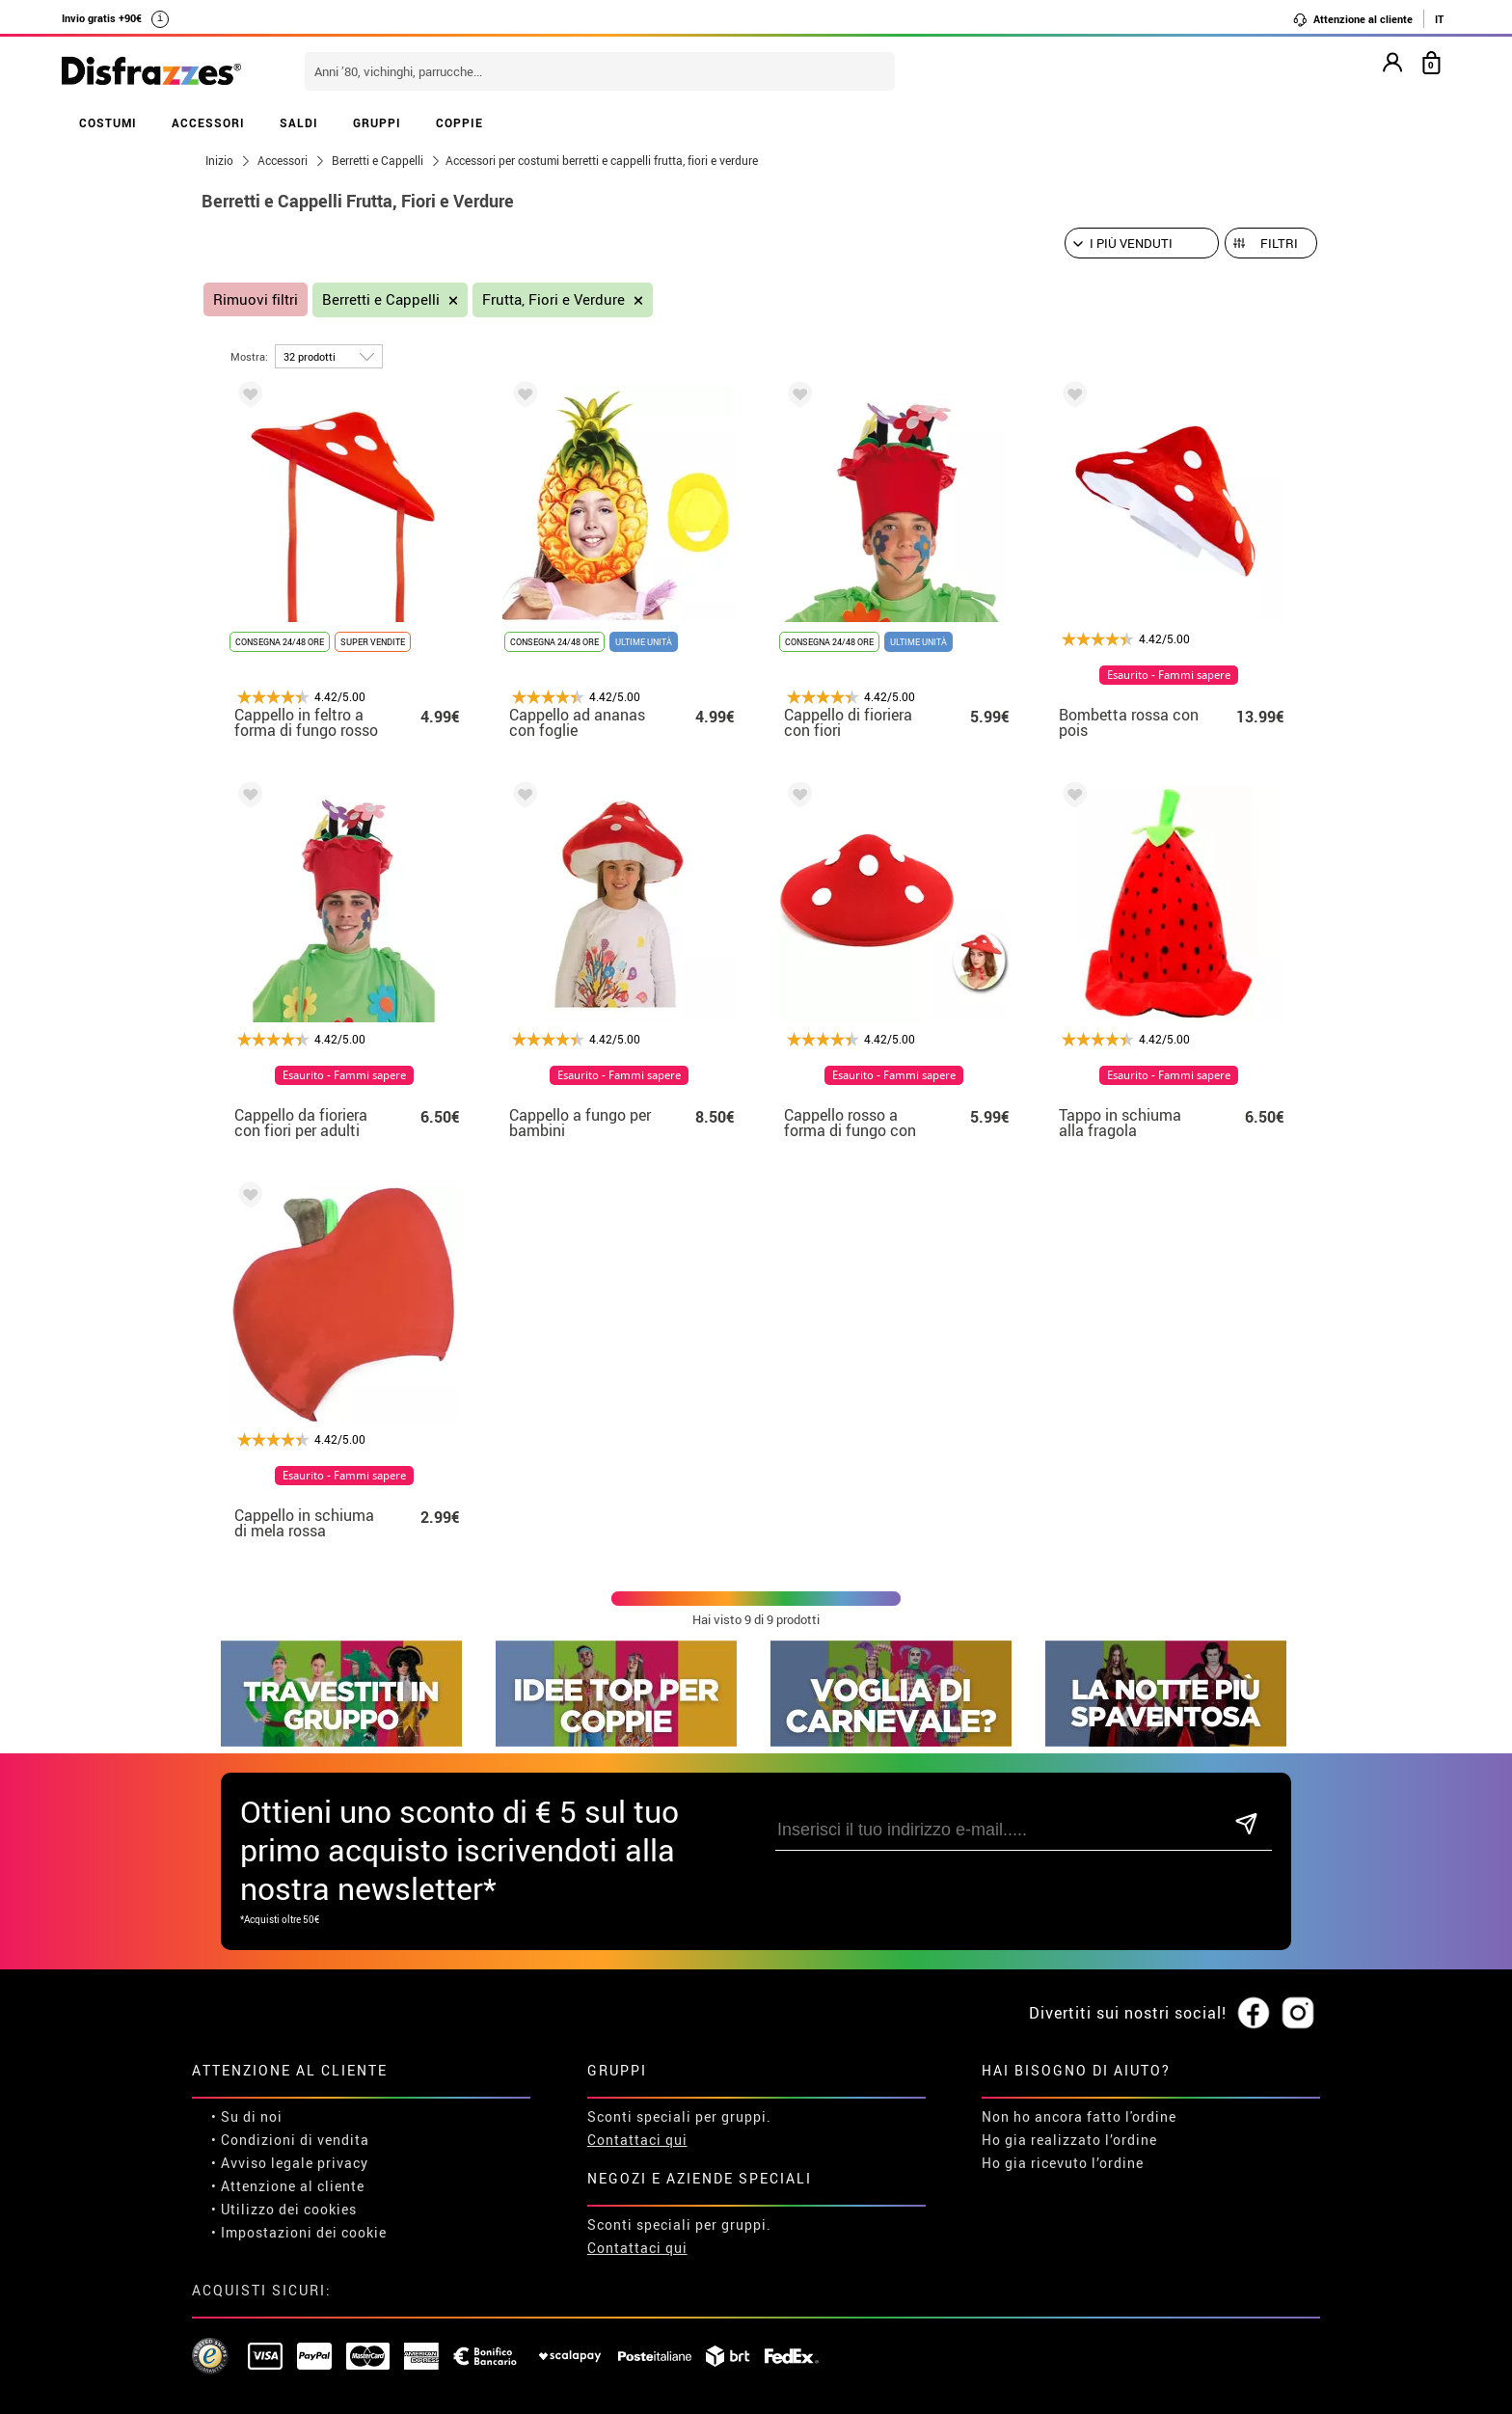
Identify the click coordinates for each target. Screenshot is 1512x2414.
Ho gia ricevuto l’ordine (1063, 2163)
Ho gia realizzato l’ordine (1069, 2139)
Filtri (1279, 243)
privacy (342, 2163)
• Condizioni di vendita (290, 2139)
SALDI (299, 122)
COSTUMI (108, 122)
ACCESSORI (208, 122)
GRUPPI (377, 122)
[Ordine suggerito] (1142, 243)
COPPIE (459, 122)
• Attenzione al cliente (287, 2186)
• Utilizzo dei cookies (284, 2209)
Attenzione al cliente (1352, 19)
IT (1439, 19)
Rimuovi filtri (255, 299)
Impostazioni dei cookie (304, 2232)
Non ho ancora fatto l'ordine (1079, 2116)
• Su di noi (247, 2116)
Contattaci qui (637, 2139)
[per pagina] (329, 356)
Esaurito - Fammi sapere (1168, 675)
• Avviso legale (262, 2163)
